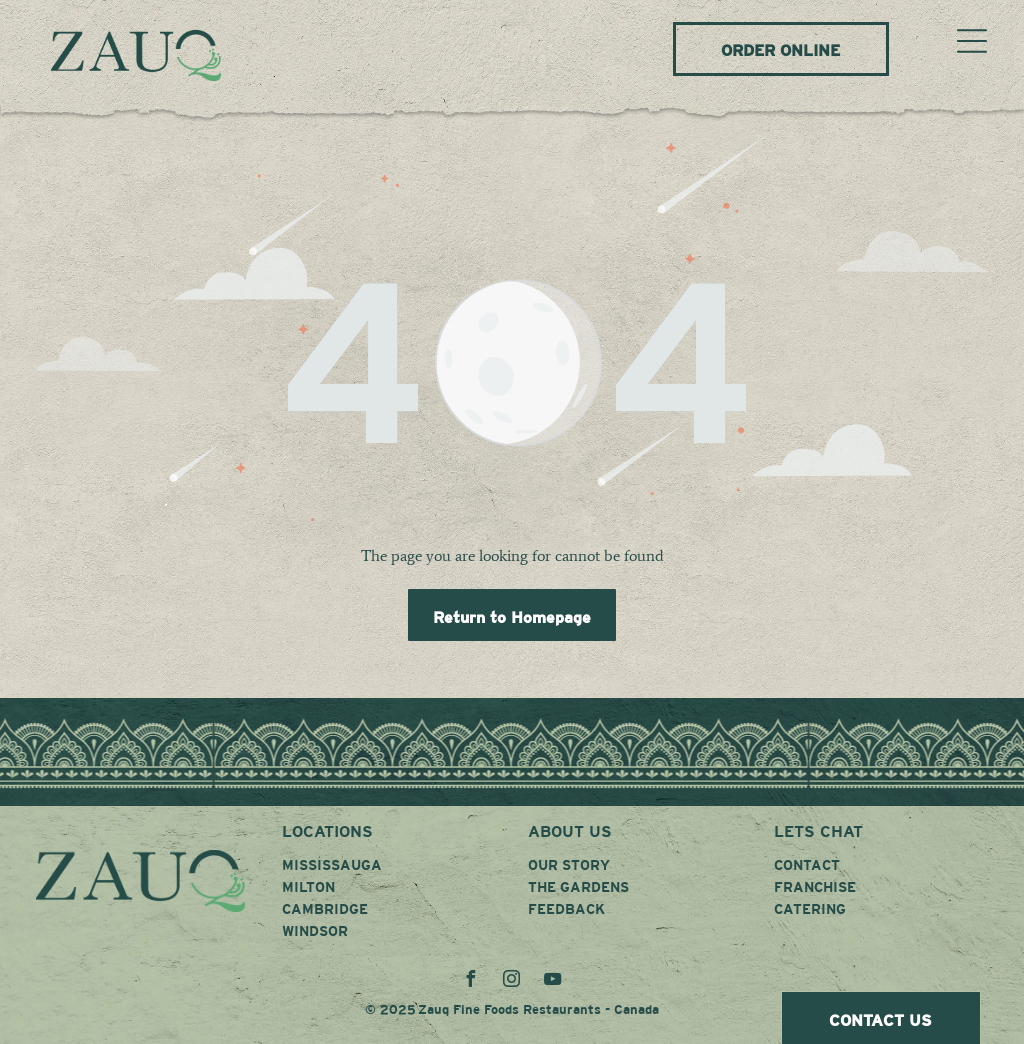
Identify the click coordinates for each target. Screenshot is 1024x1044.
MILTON (308, 887)
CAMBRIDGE (325, 909)
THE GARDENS (578, 887)
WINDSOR (315, 931)
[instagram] (512, 981)
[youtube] (553, 981)
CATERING (810, 909)
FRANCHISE (815, 887)
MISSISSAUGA (332, 865)
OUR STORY (569, 865)
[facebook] (471, 981)
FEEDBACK (566, 909)
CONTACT (807, 865)
